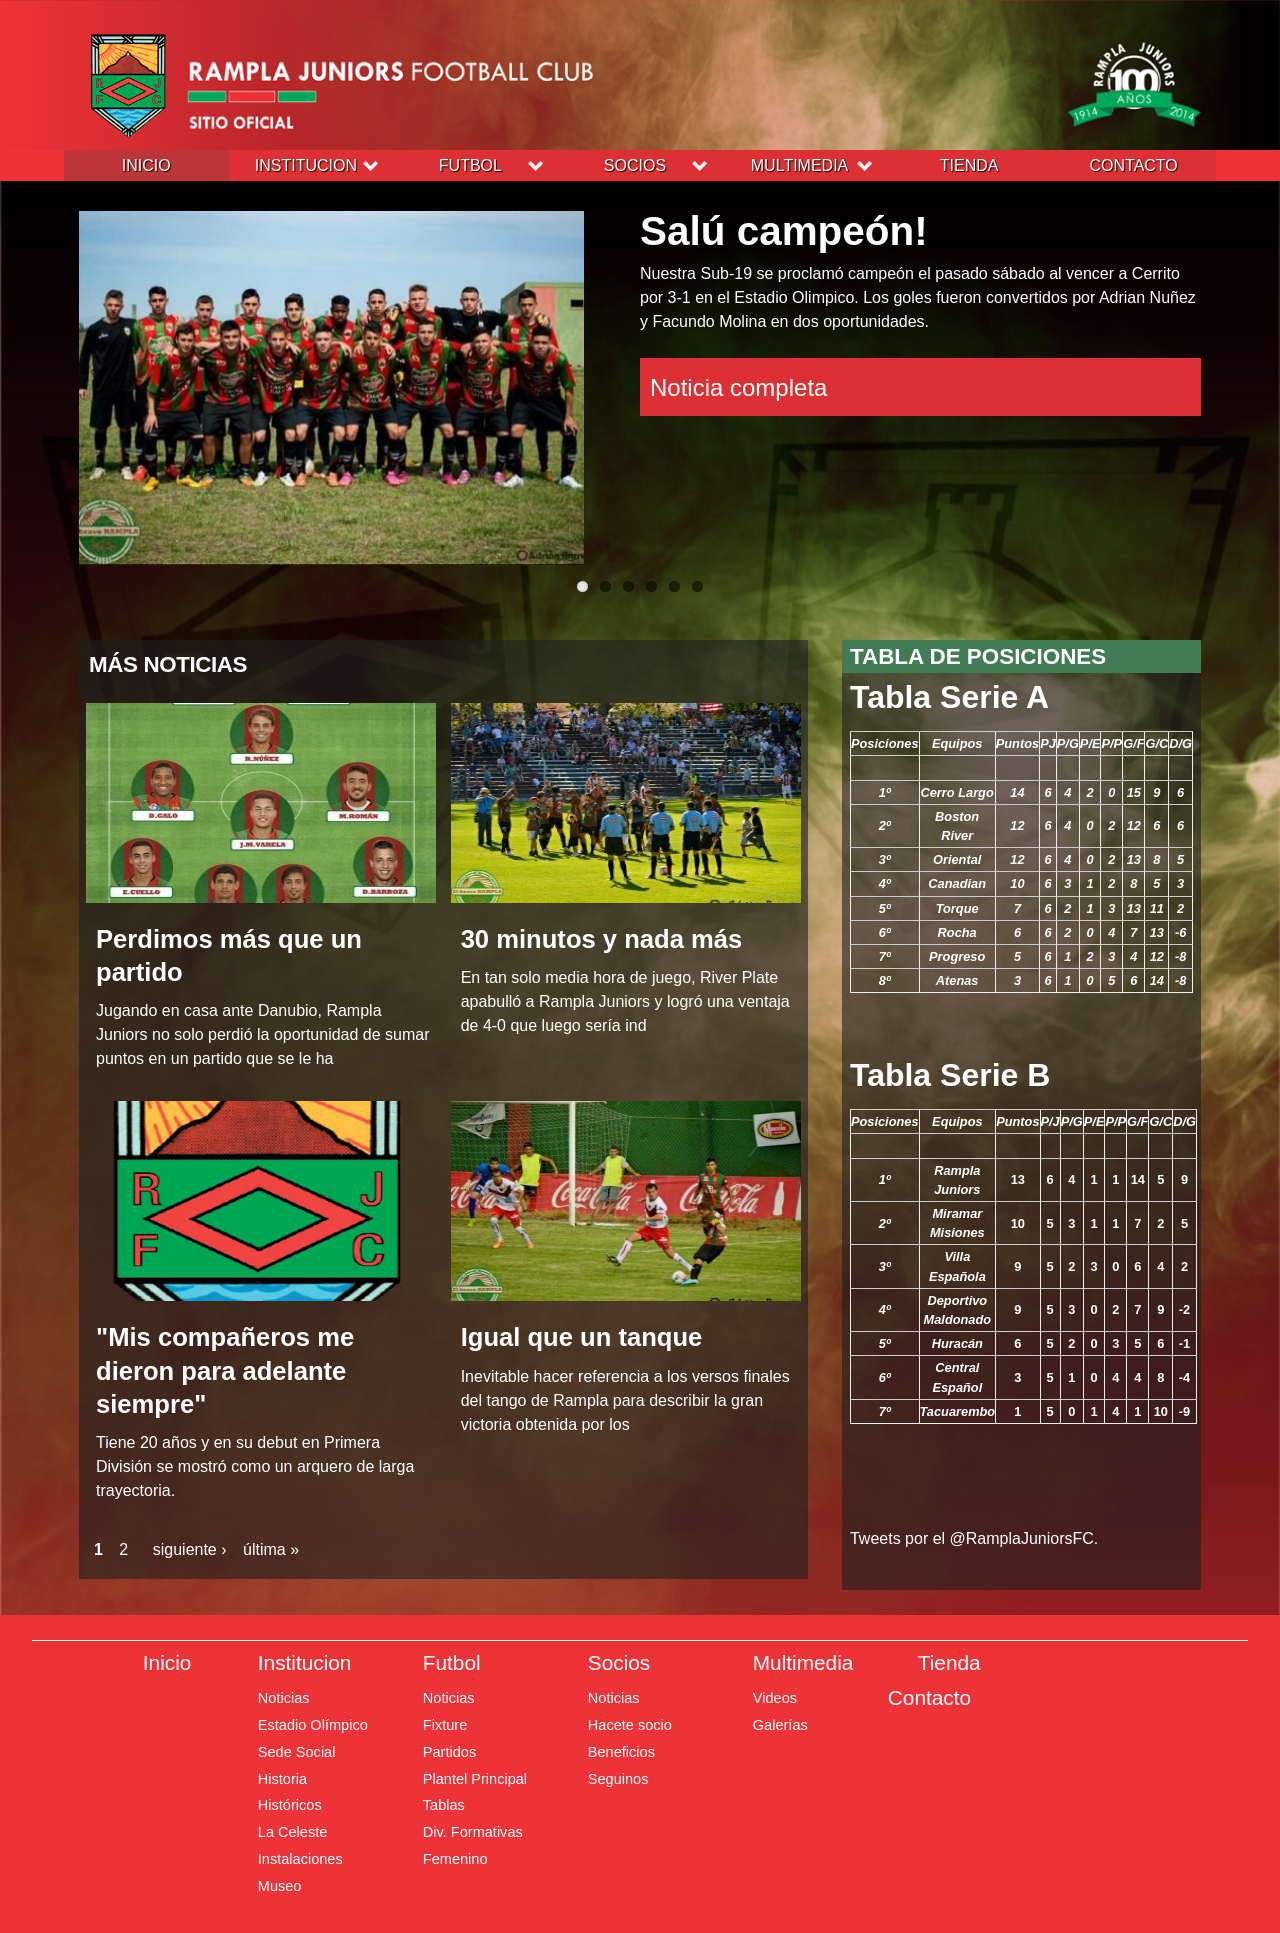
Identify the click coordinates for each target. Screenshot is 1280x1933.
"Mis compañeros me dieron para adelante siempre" (225, 1370)
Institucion (306, 165)
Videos (775, 1698)
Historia (282, 1779)
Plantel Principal (475, 1779)
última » (271, 1549)
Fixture (445, 1725)
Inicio (146, 165)
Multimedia (799, 165)
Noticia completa (744, 392)
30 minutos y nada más (602, 939)
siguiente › (190, 1549)
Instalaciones (300, 1859)
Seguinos (618, 1779)
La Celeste (293, 1832)
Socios (635, 165)
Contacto (1134, 165)
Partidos (449, 1752)
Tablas (444, 1805)
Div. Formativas (473, 1832)
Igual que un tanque (582, 1337)
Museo (280, 1886)
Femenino (455, 1859)
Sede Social (297, 1752)
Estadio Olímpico (313, 1725)
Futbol (470, 165)
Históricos (290, 1805)
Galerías (780, 1725)
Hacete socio (630, 1725)
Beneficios (621, 1752)
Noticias (284, 1698)
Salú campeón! (804, 234)
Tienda (969, 165)
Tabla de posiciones (978, 656)
